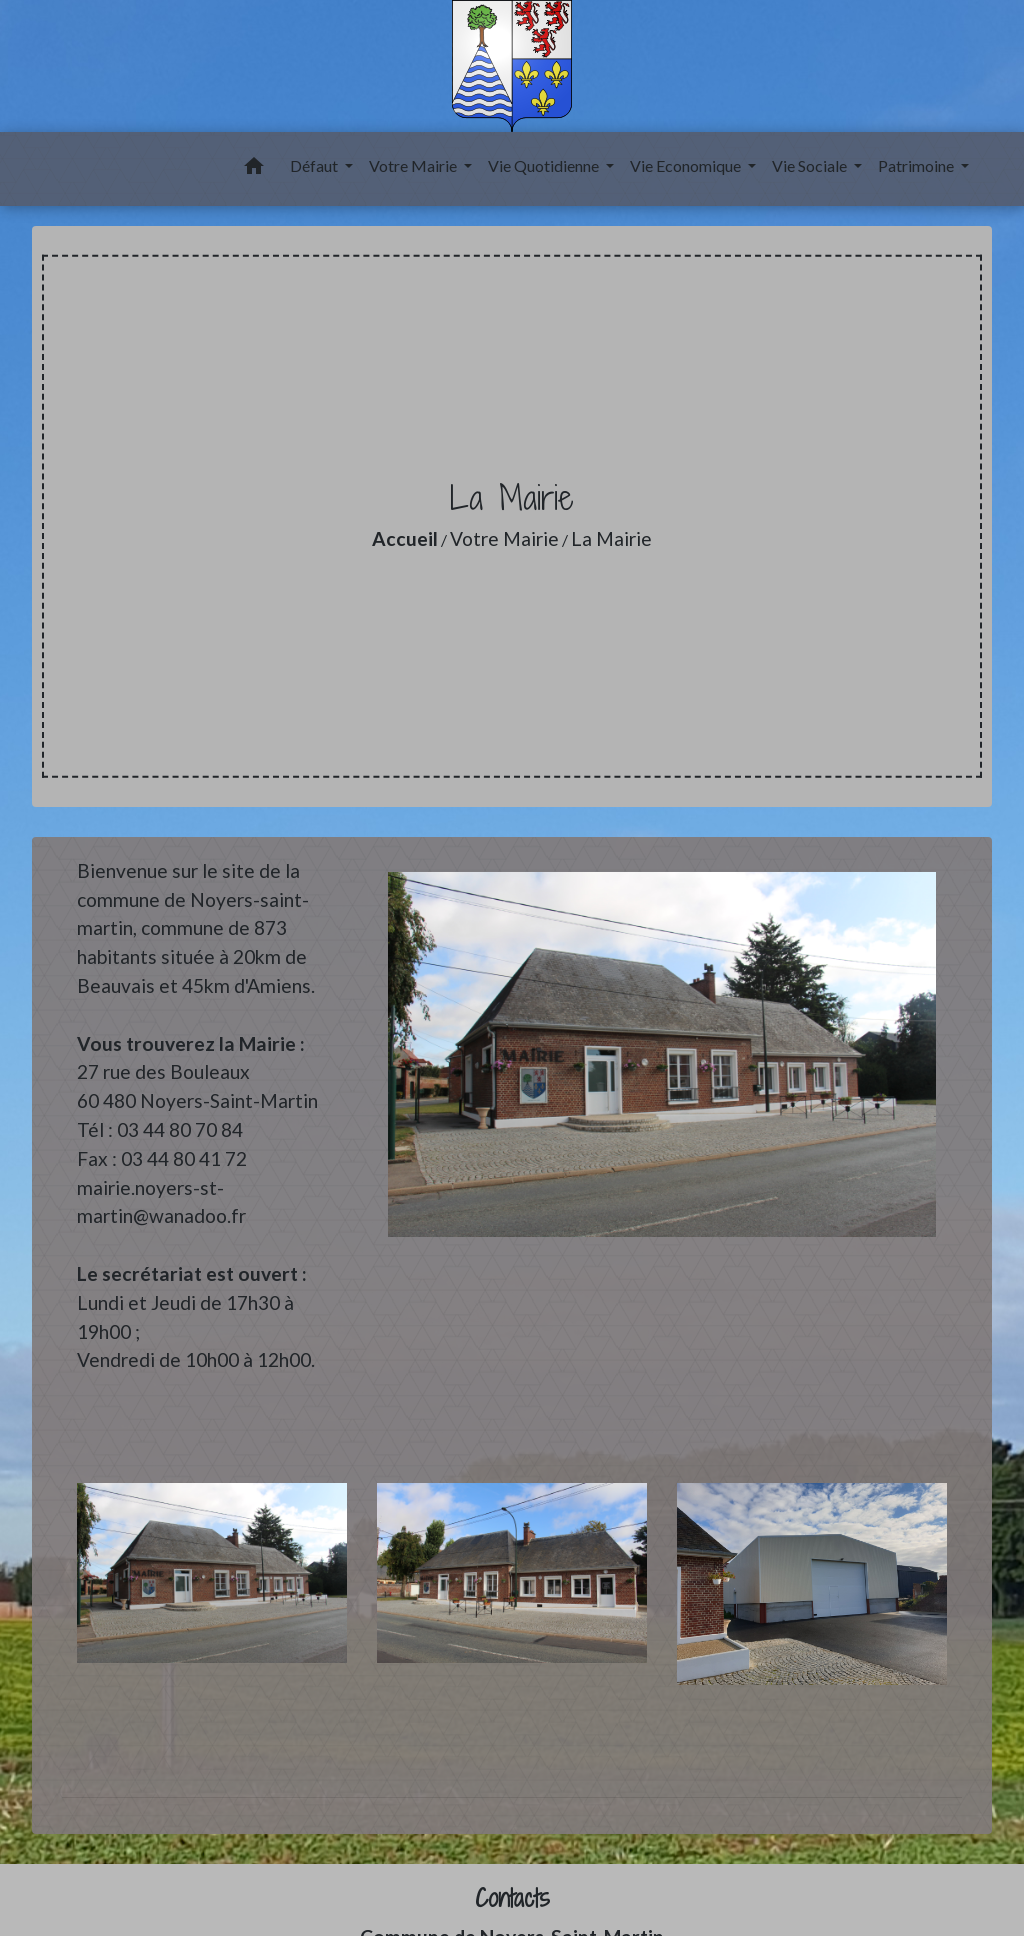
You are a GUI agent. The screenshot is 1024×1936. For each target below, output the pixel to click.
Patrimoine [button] (917, 165)
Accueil (405, 538)
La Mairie (611, 538)
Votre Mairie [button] (414, 165)
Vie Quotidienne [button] (545, 165)
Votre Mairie (504, 538)
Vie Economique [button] (687, 165)
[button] (254, 169)
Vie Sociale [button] (811, 165)
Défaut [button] (315, 165)
